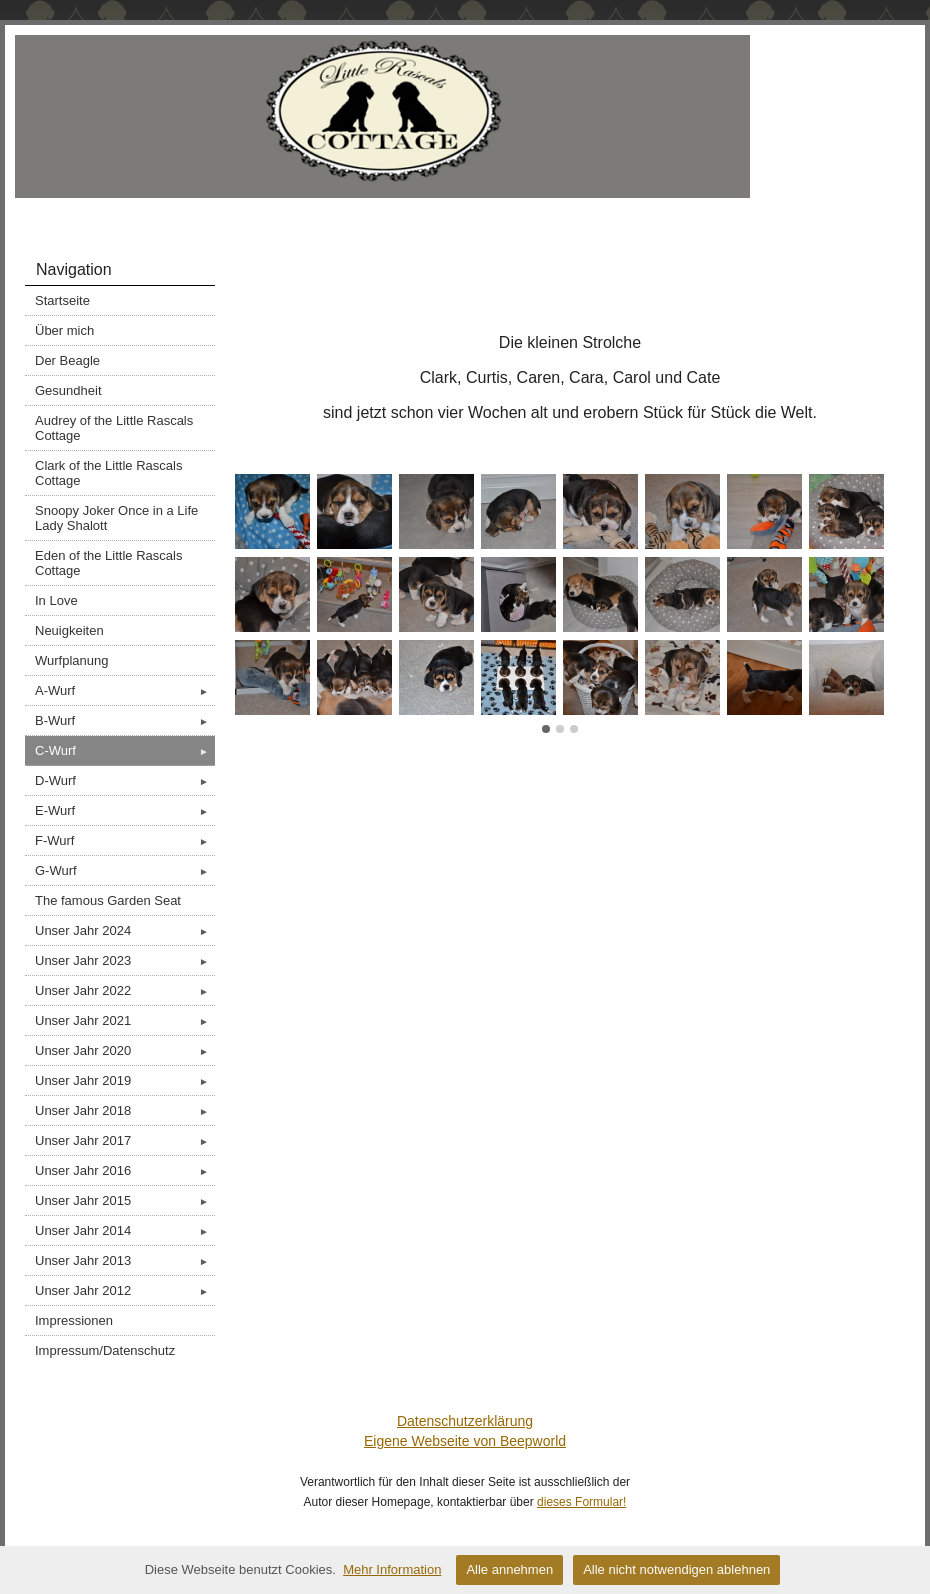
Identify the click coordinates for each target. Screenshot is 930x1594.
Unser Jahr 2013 (125, 1260)
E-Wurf (125, 810)
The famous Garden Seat (108, 900)
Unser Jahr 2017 (125, 1140)
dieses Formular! (581, 1502)
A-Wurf (125, 690)
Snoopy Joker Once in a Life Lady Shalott (116, 518)
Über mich (64, 330)
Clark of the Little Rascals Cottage (108, 473)
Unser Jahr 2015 (125, 1200)
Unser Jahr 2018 (125, 1110)
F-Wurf (125, 840)
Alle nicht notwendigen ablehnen (676, 1569)
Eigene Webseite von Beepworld (465, 1441)
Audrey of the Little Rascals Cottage (114, 428)
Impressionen (74, 1320)
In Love (56, 600)
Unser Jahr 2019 (125, 1080)
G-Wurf (125, 870)
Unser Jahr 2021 (125, 1020)
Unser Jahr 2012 (125, 1290)
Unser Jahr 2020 (125, 1050)
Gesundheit (68, 390)
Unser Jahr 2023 (125, 960)
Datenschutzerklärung (465, 1421)
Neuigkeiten (69, 630)
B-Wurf (125, 720)
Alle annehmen (509, 1569)
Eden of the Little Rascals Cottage (108, 563)
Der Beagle (67, 360)
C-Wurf (125, 750)
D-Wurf (125, 780)
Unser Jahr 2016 (125, 1170)
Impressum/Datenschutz (105, 1350)
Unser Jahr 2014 (125, 1230)
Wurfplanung (71, 660)
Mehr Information (392, 1569)
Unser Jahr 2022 (125, 990)
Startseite (62, 300)
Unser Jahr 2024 (125, 930)
